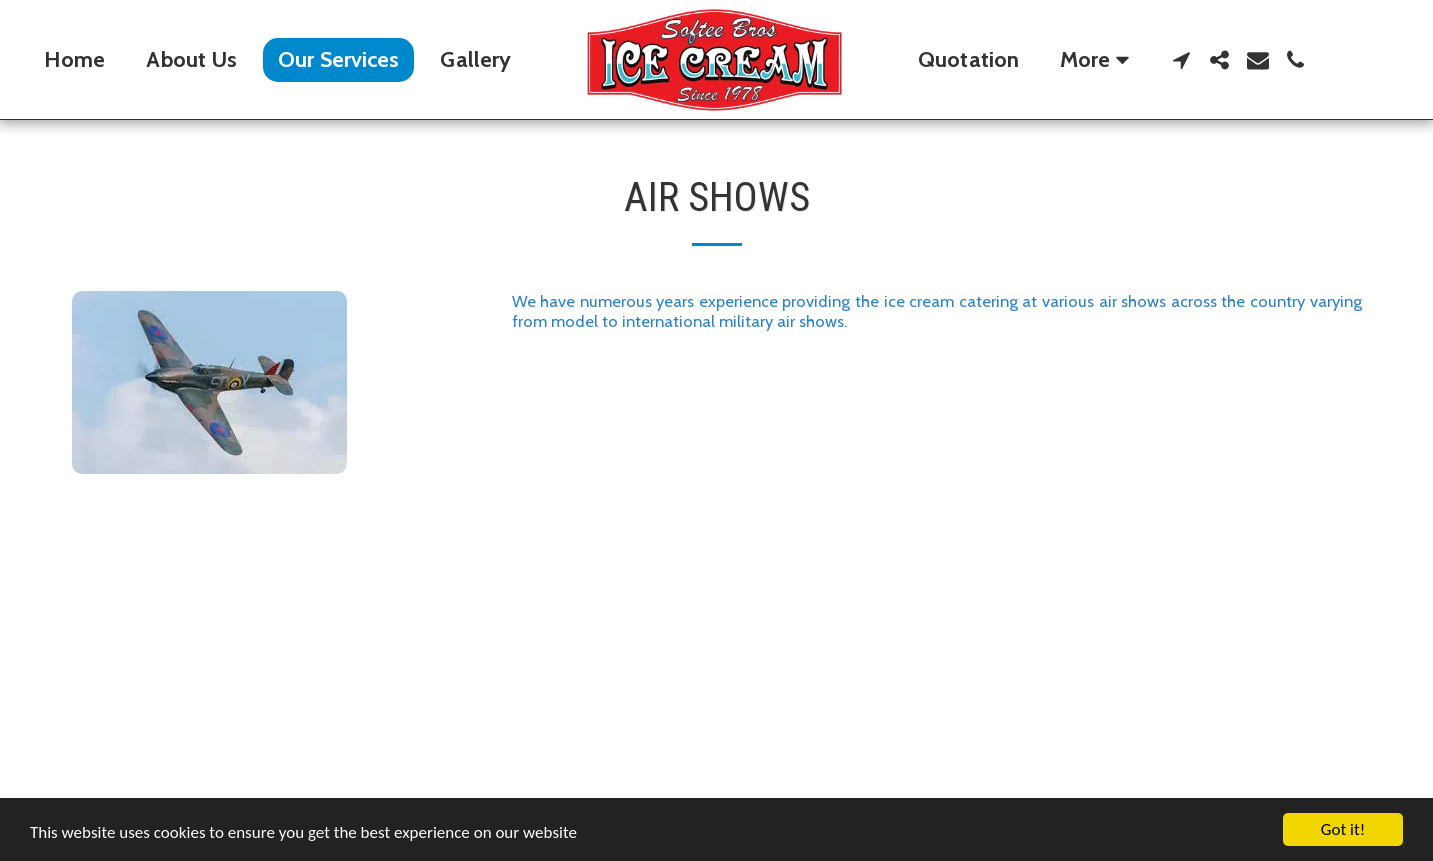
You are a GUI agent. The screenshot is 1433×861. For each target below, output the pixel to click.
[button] (1182, 60)
